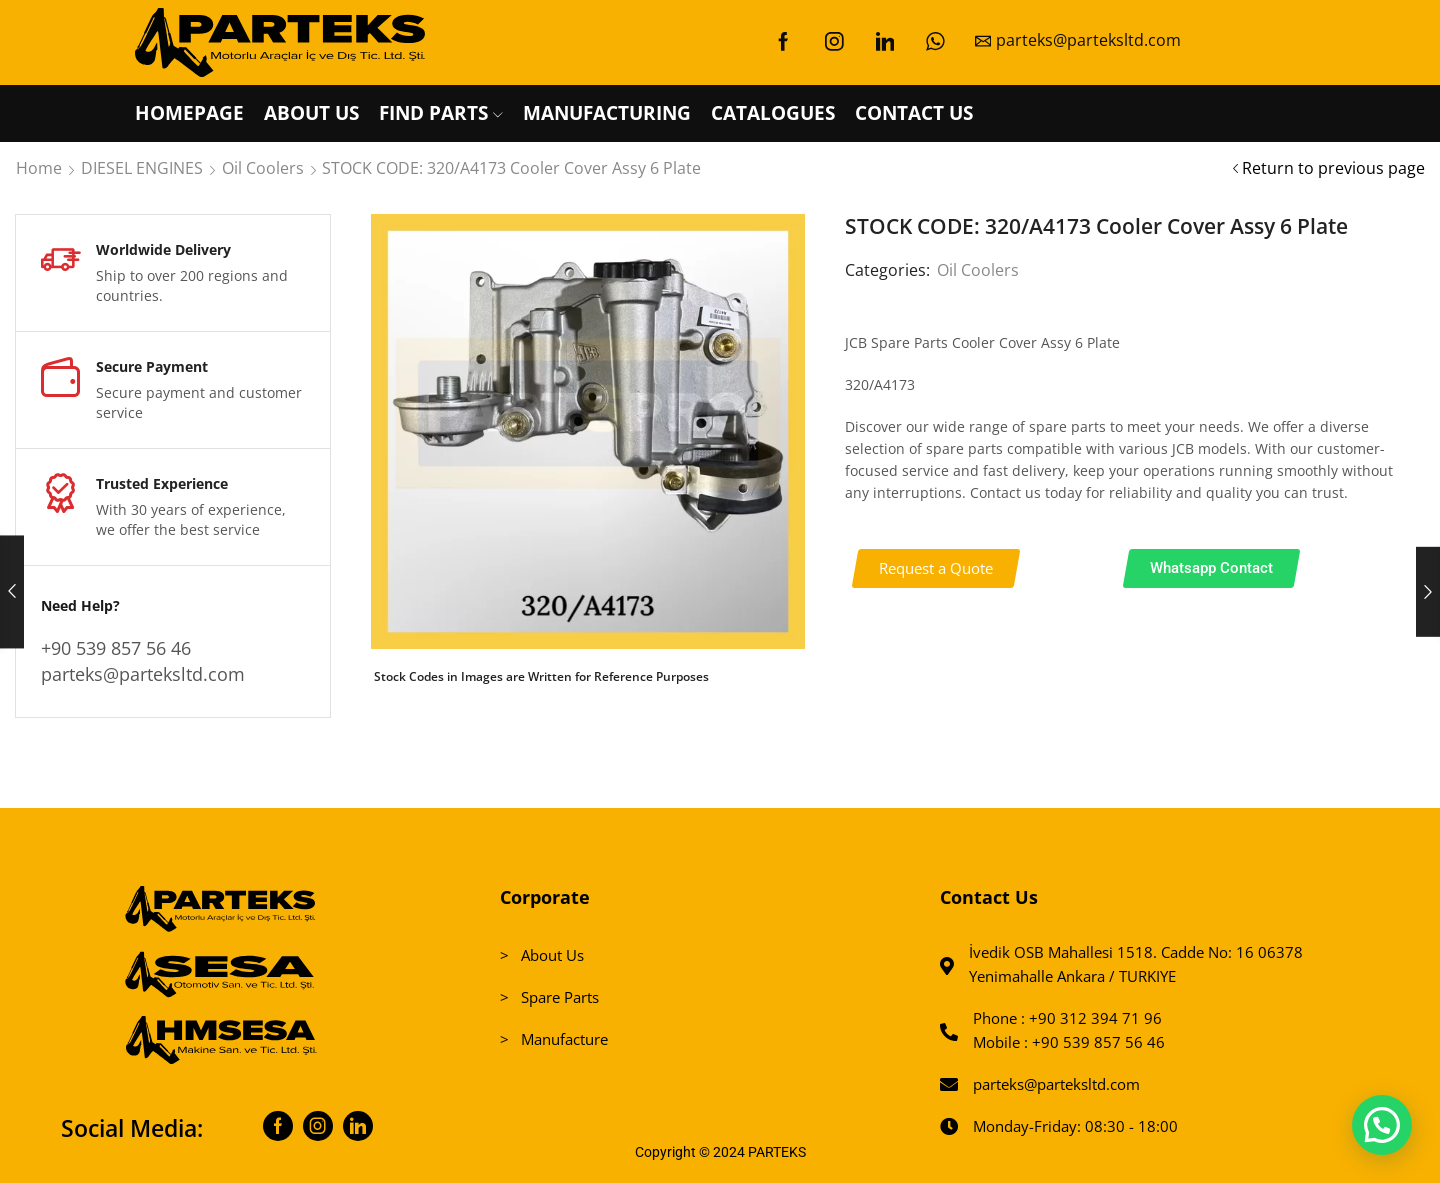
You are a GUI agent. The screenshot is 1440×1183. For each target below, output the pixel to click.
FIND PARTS (441, 113)
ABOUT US (311, 113)
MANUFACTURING (607, 113)
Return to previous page (1333, 168)
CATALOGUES (773, 113)
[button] (936, 568)
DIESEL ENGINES (142, 168)
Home (39, 168)
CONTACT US (914, 113)
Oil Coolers (263, 168)
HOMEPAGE (189, 113)
